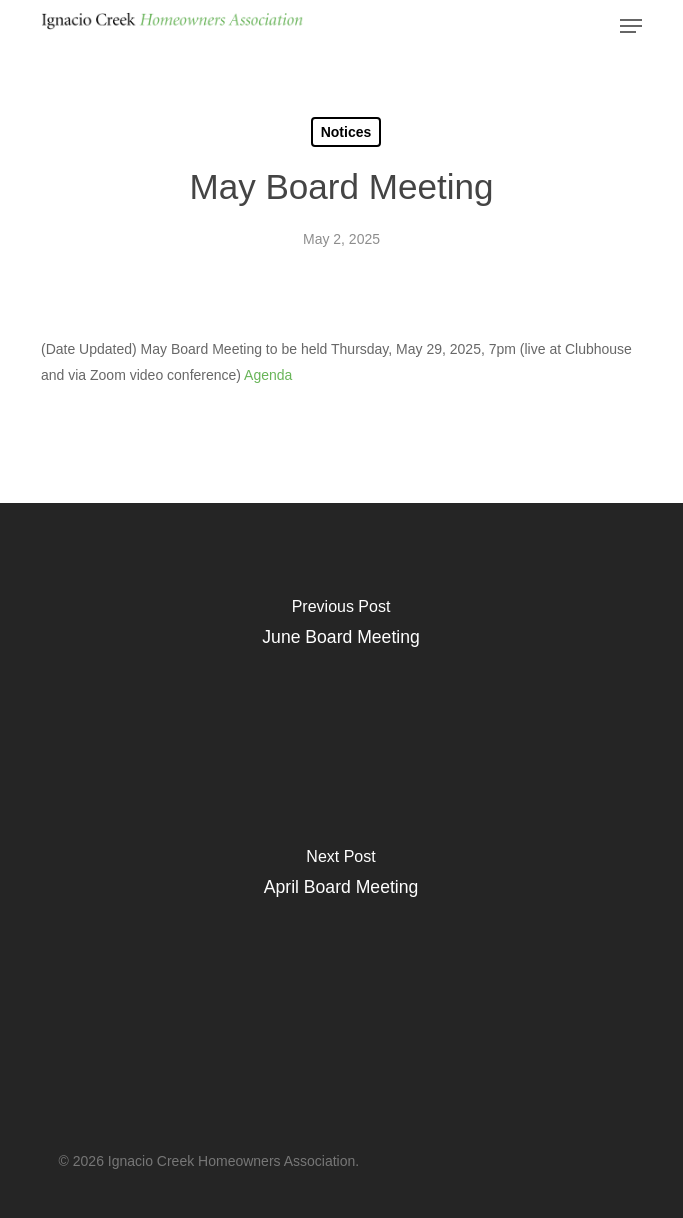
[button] (631, 26)
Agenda (268, 375)
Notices (346, 132)
